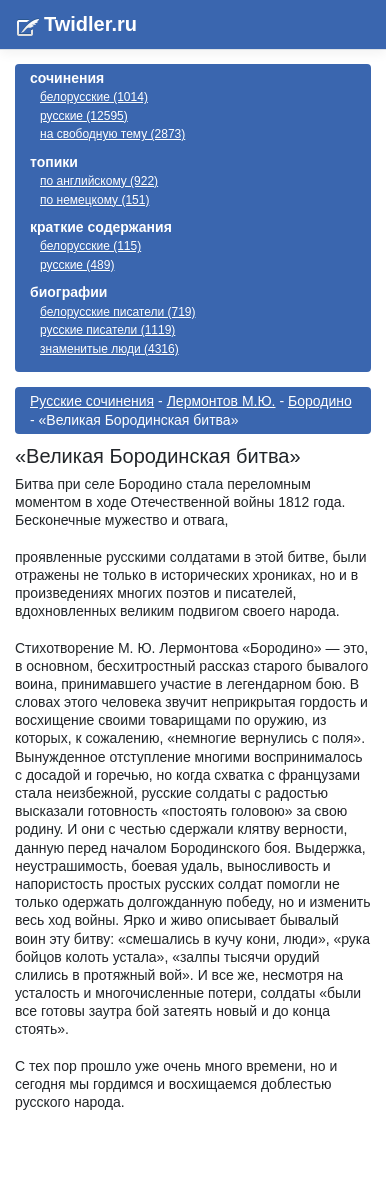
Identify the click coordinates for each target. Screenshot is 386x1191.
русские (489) (77, 265)
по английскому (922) (99, 181)
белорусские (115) (90, 246)
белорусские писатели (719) (118, 312)
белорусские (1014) (94, 97)
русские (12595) (84, 116)
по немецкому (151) (94, 200)
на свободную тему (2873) (112, 134)
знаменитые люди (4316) (109, 349)
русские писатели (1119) (107, 330)
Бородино (320, 401)
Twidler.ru (90, 24)
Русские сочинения (92, 401)
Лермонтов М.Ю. (221, 401)
